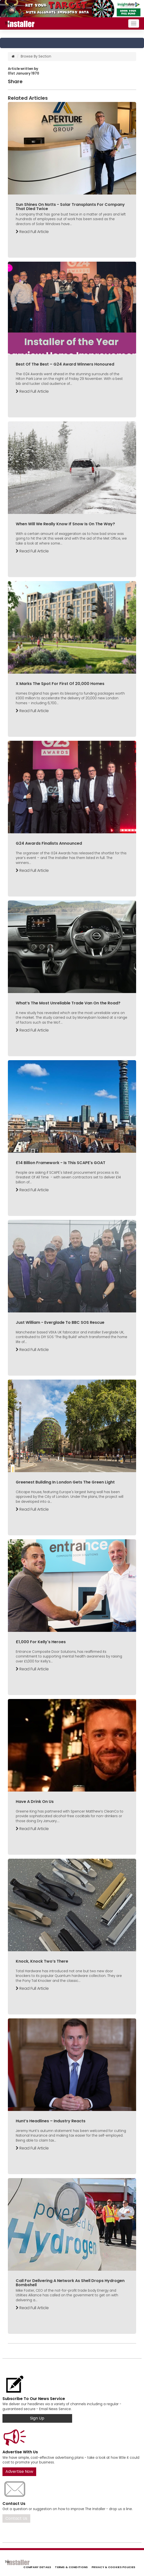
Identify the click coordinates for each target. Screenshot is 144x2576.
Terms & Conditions (71, 2567)
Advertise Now (19, 2471)
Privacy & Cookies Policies (113, 2567)
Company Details (37, 2567)
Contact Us (16, 2518)
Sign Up (37, 2418)
